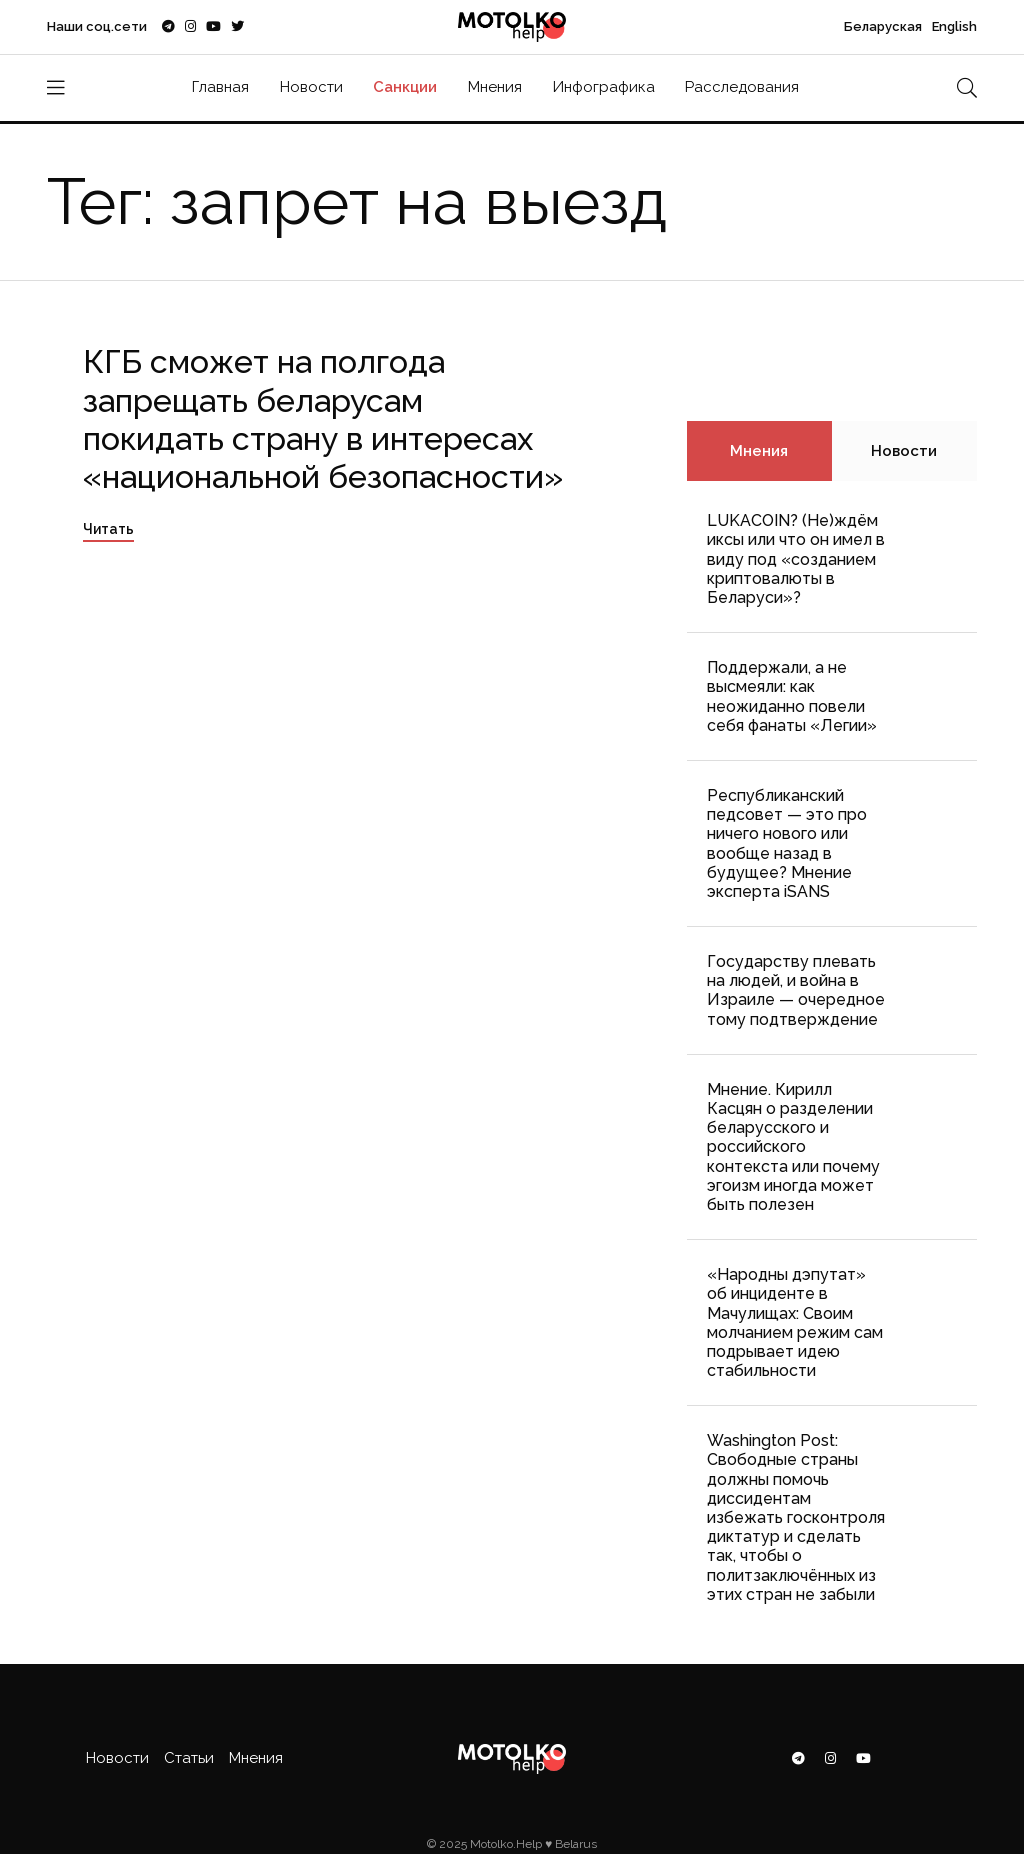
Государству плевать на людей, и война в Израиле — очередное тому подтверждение (796, 990)
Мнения (495, 87)
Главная (220, 87)
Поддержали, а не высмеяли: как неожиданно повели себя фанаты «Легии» (792, 696)
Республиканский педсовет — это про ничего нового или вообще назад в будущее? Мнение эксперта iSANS (787, 843)
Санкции (405, 87)
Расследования (742, 87)
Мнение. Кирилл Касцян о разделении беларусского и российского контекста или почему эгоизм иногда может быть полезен (793, 1147)
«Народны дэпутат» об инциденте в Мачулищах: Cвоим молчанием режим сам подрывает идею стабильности (795, 1322)
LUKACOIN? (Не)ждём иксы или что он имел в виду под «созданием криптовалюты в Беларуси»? (796, 559)
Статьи (189, 1758)
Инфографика (604, 87)
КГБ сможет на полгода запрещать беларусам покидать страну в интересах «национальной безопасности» (323, 419)
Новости (311, 87)
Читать (108, 529)
